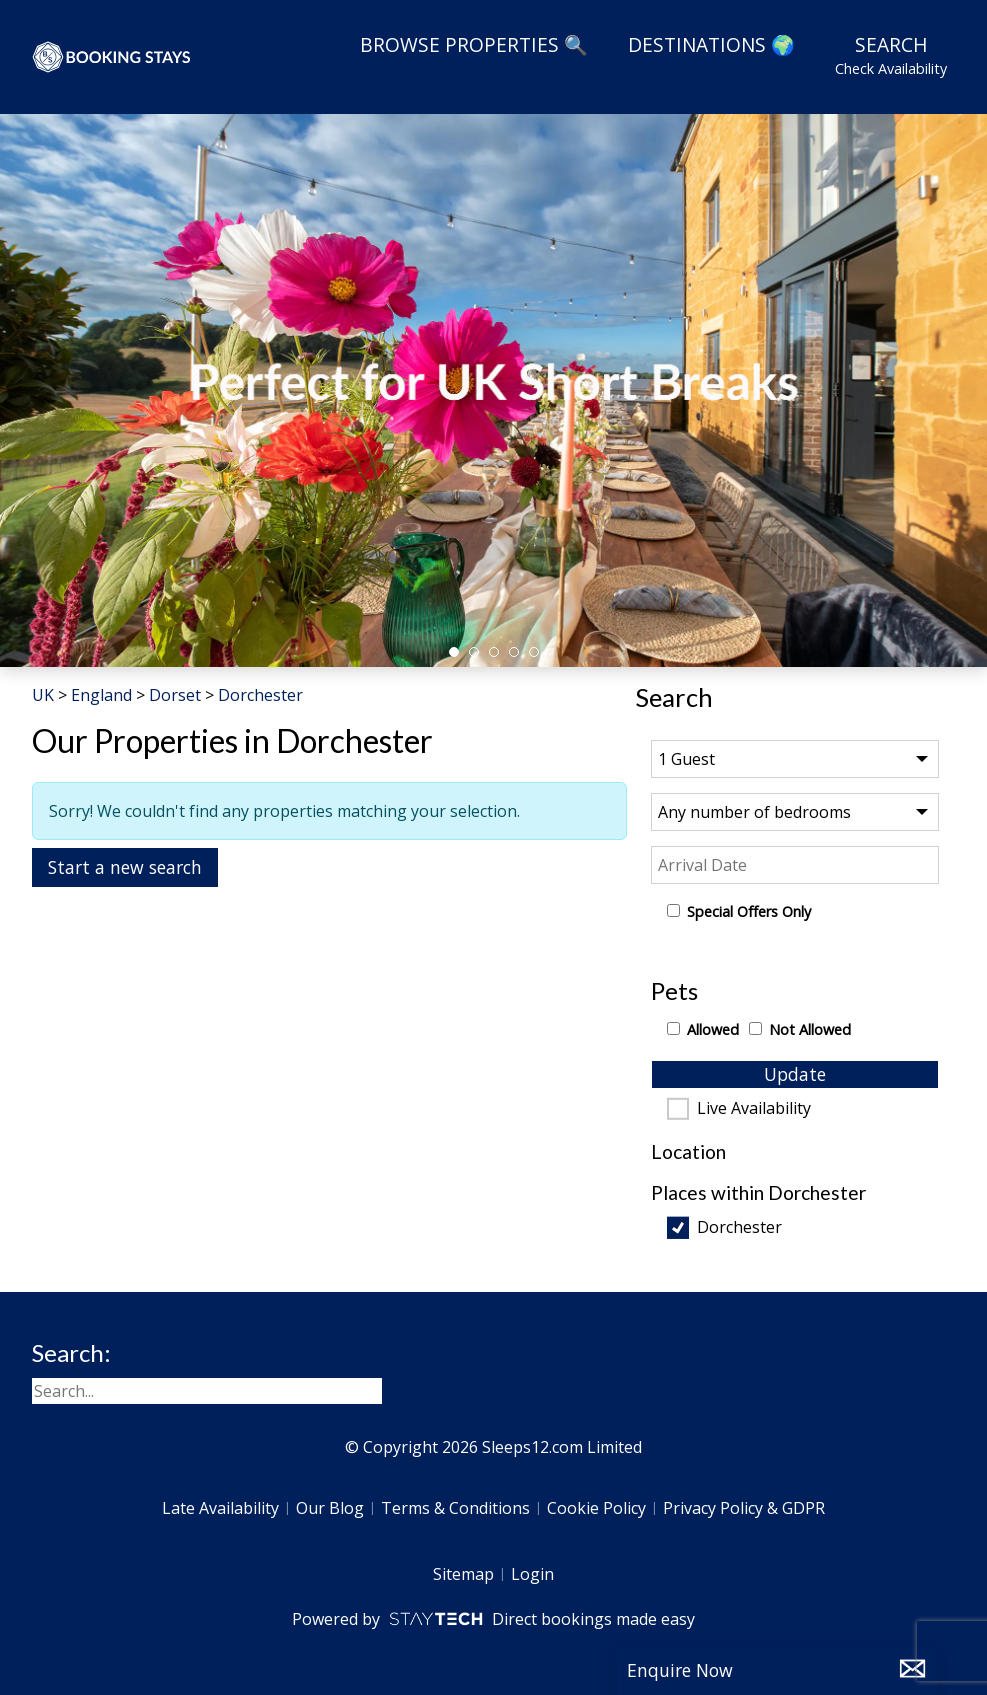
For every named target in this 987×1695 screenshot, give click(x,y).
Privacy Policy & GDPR (744, 1508)
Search (891, 55)
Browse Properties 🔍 (474, 44)
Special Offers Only (749, 911)
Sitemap (463, 1574)
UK (43, 695)
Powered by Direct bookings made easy (493, 1619)
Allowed (713, 1029)
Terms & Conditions (455, 1508)
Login (532, 1574)
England (101, 695)
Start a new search (125, 867)
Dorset (175, 695)
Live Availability (754, 1109)
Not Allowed (810, 1029)
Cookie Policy (596, 1508)
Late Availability (220, 1508)
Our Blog (330, 1508)
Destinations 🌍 (711, 44)
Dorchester (739, 1228)
